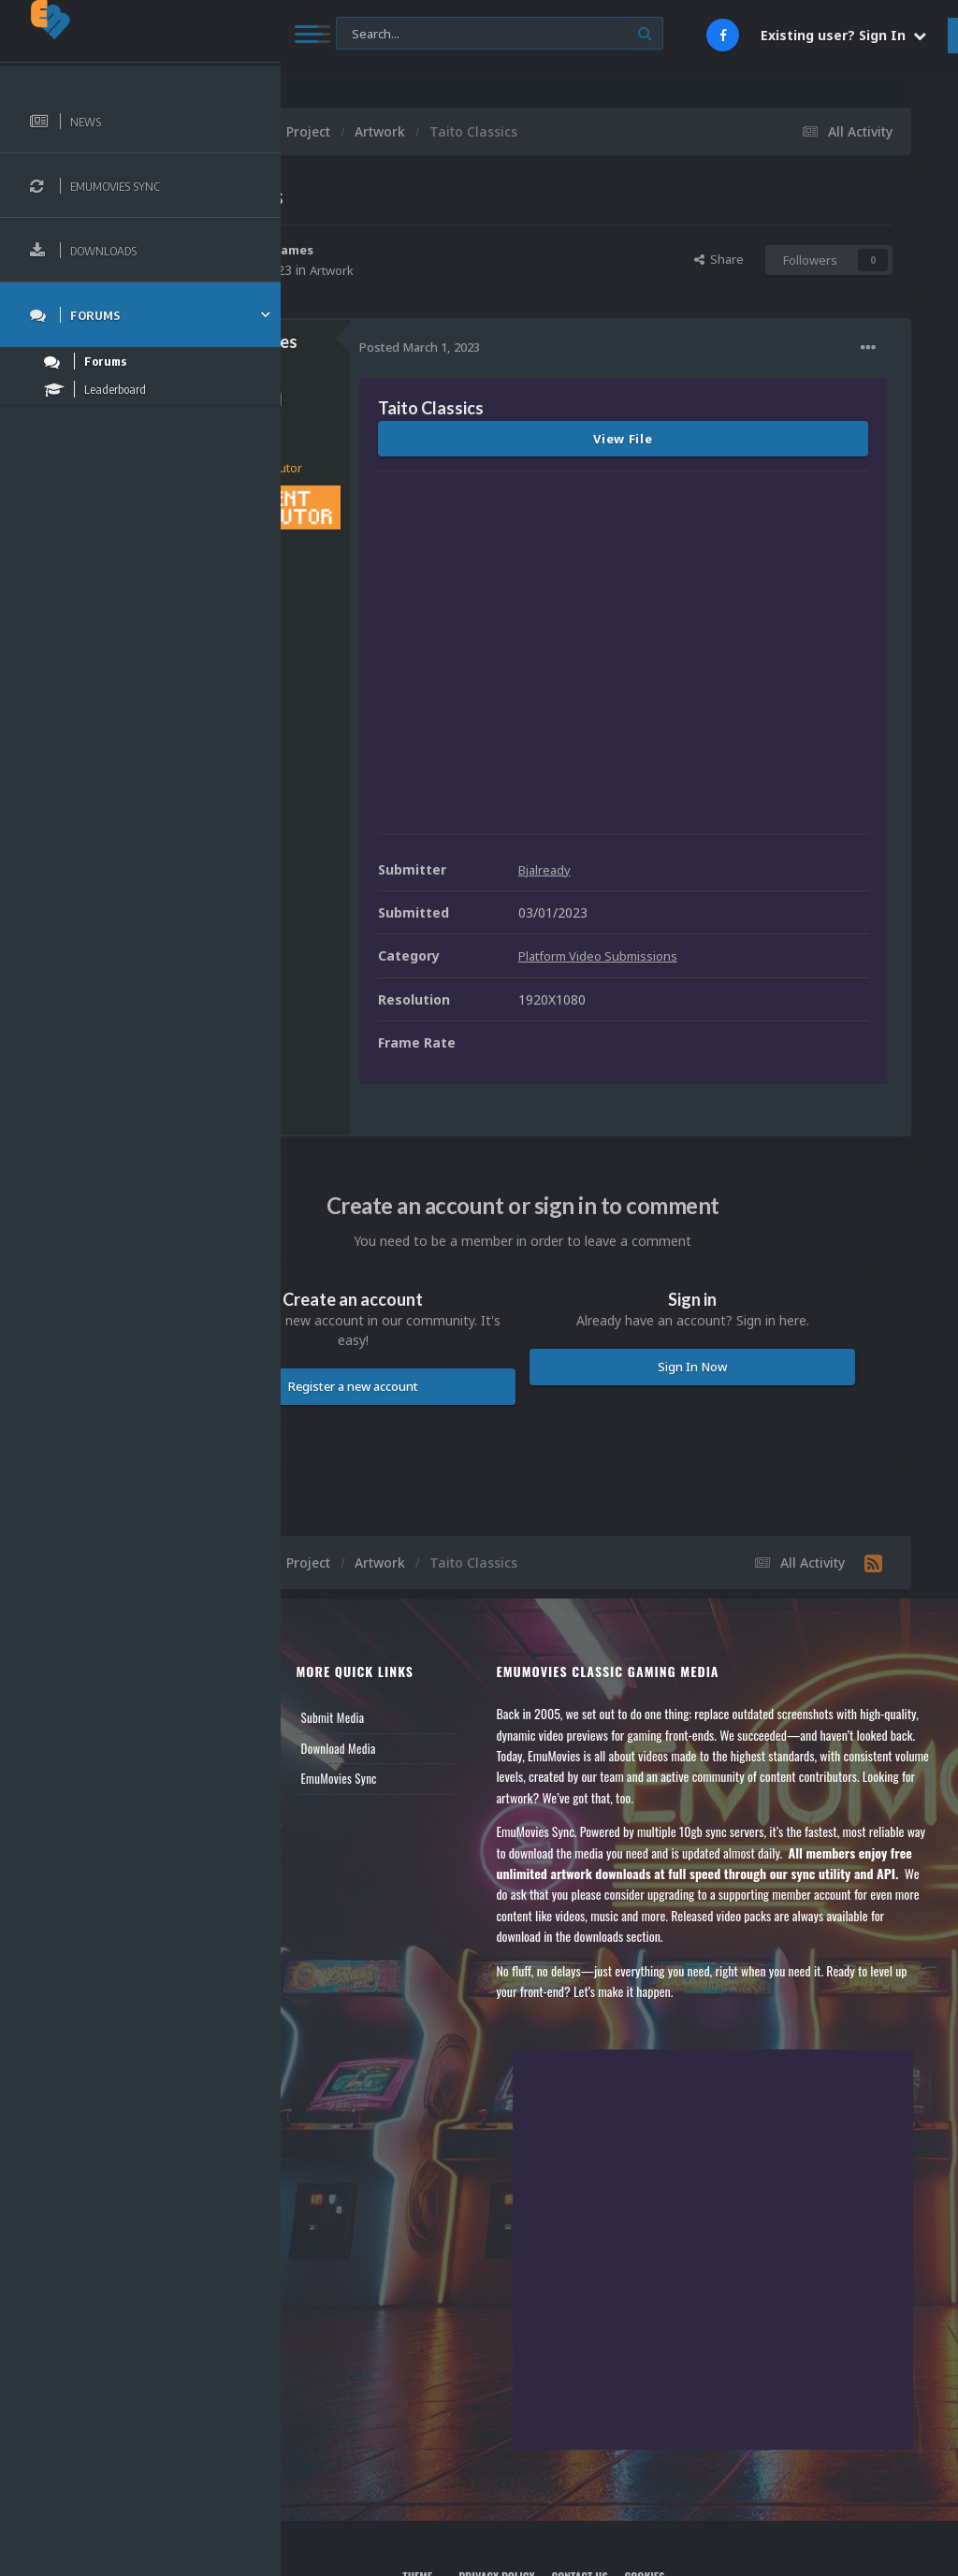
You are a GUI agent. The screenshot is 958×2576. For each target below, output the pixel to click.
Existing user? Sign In (843, 35)
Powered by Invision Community (619, 2539)
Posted (590, 347)
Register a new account (482, 1289)
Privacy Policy (582, 2499)
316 (410, 553)
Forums (330, 1652)
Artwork (505, 270)
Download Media (473, 1652)
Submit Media (468, 1621)
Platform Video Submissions (775, 859)
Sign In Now (734, 1270)
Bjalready (718, 773)
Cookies (730, 2499)
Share (719, 259)
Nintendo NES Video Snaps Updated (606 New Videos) (687, 94)
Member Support (351, 1712)
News (325, 1621)
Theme (508, 2499)
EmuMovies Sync (474, 1681)
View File (708, 438)
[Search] (499, 34)
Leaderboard (341, 1681)
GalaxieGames (444, 249)
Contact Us (338, 1742)
